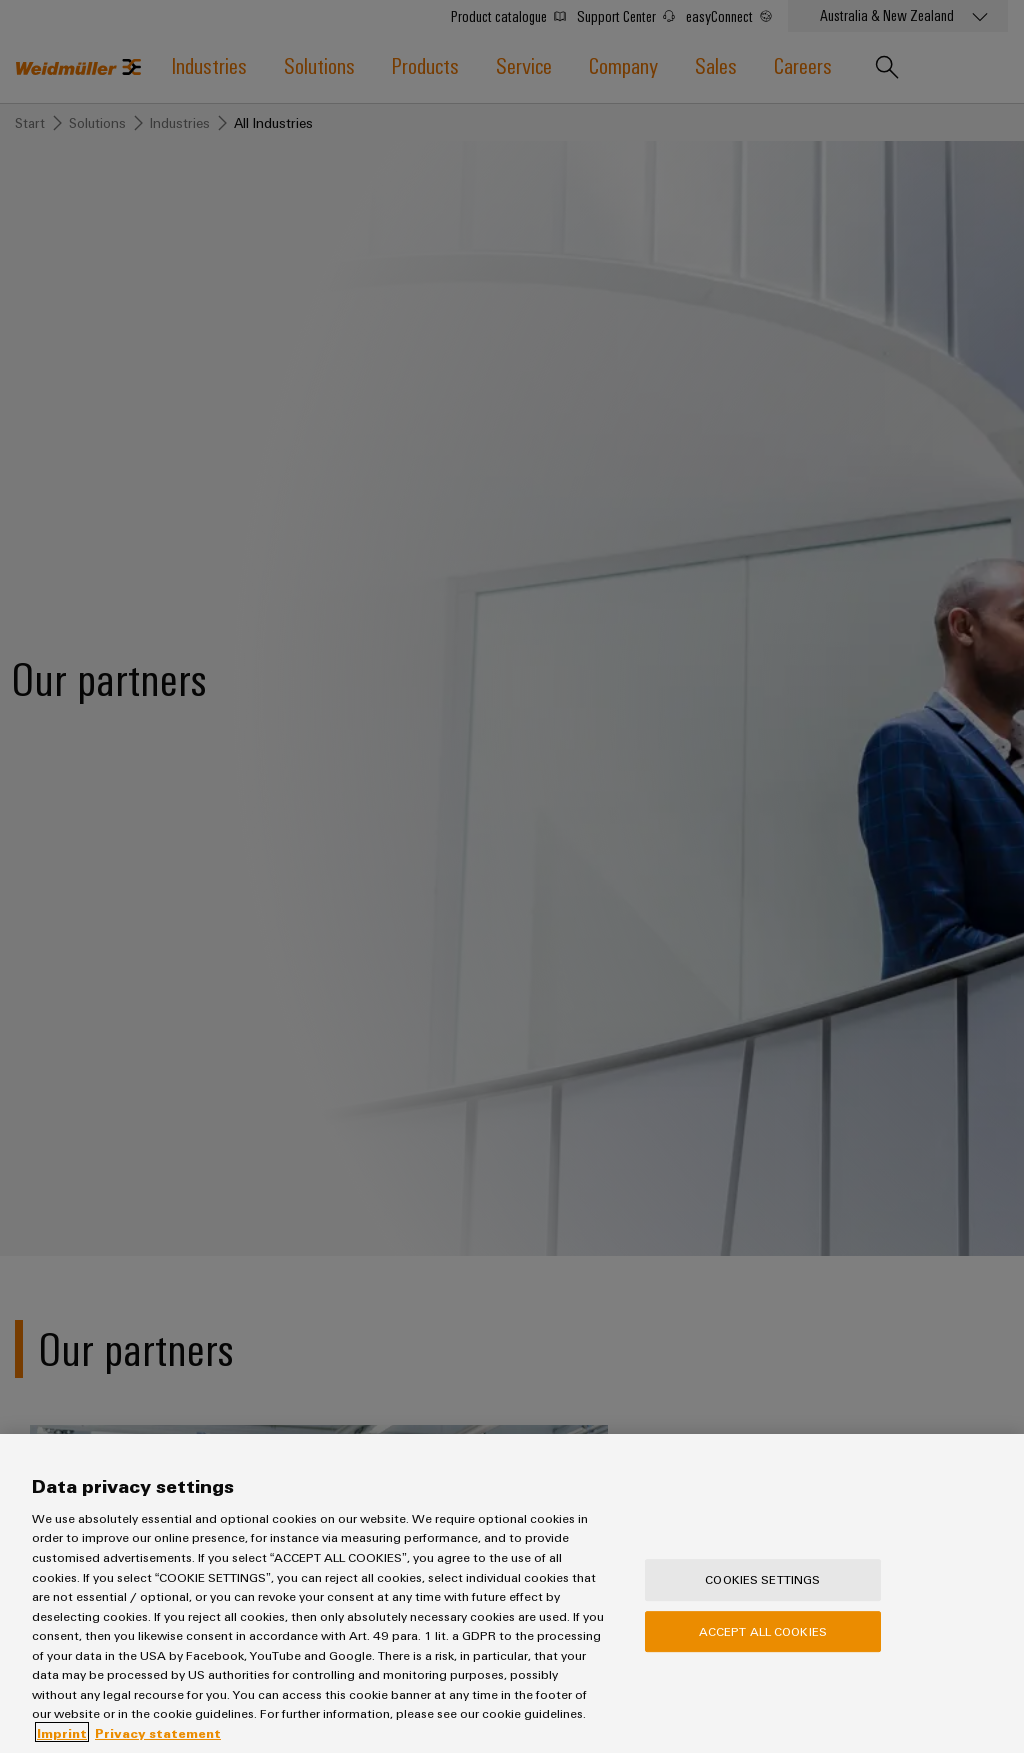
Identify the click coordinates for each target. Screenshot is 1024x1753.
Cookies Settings (762, 1602)
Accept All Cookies (763, 1654)
